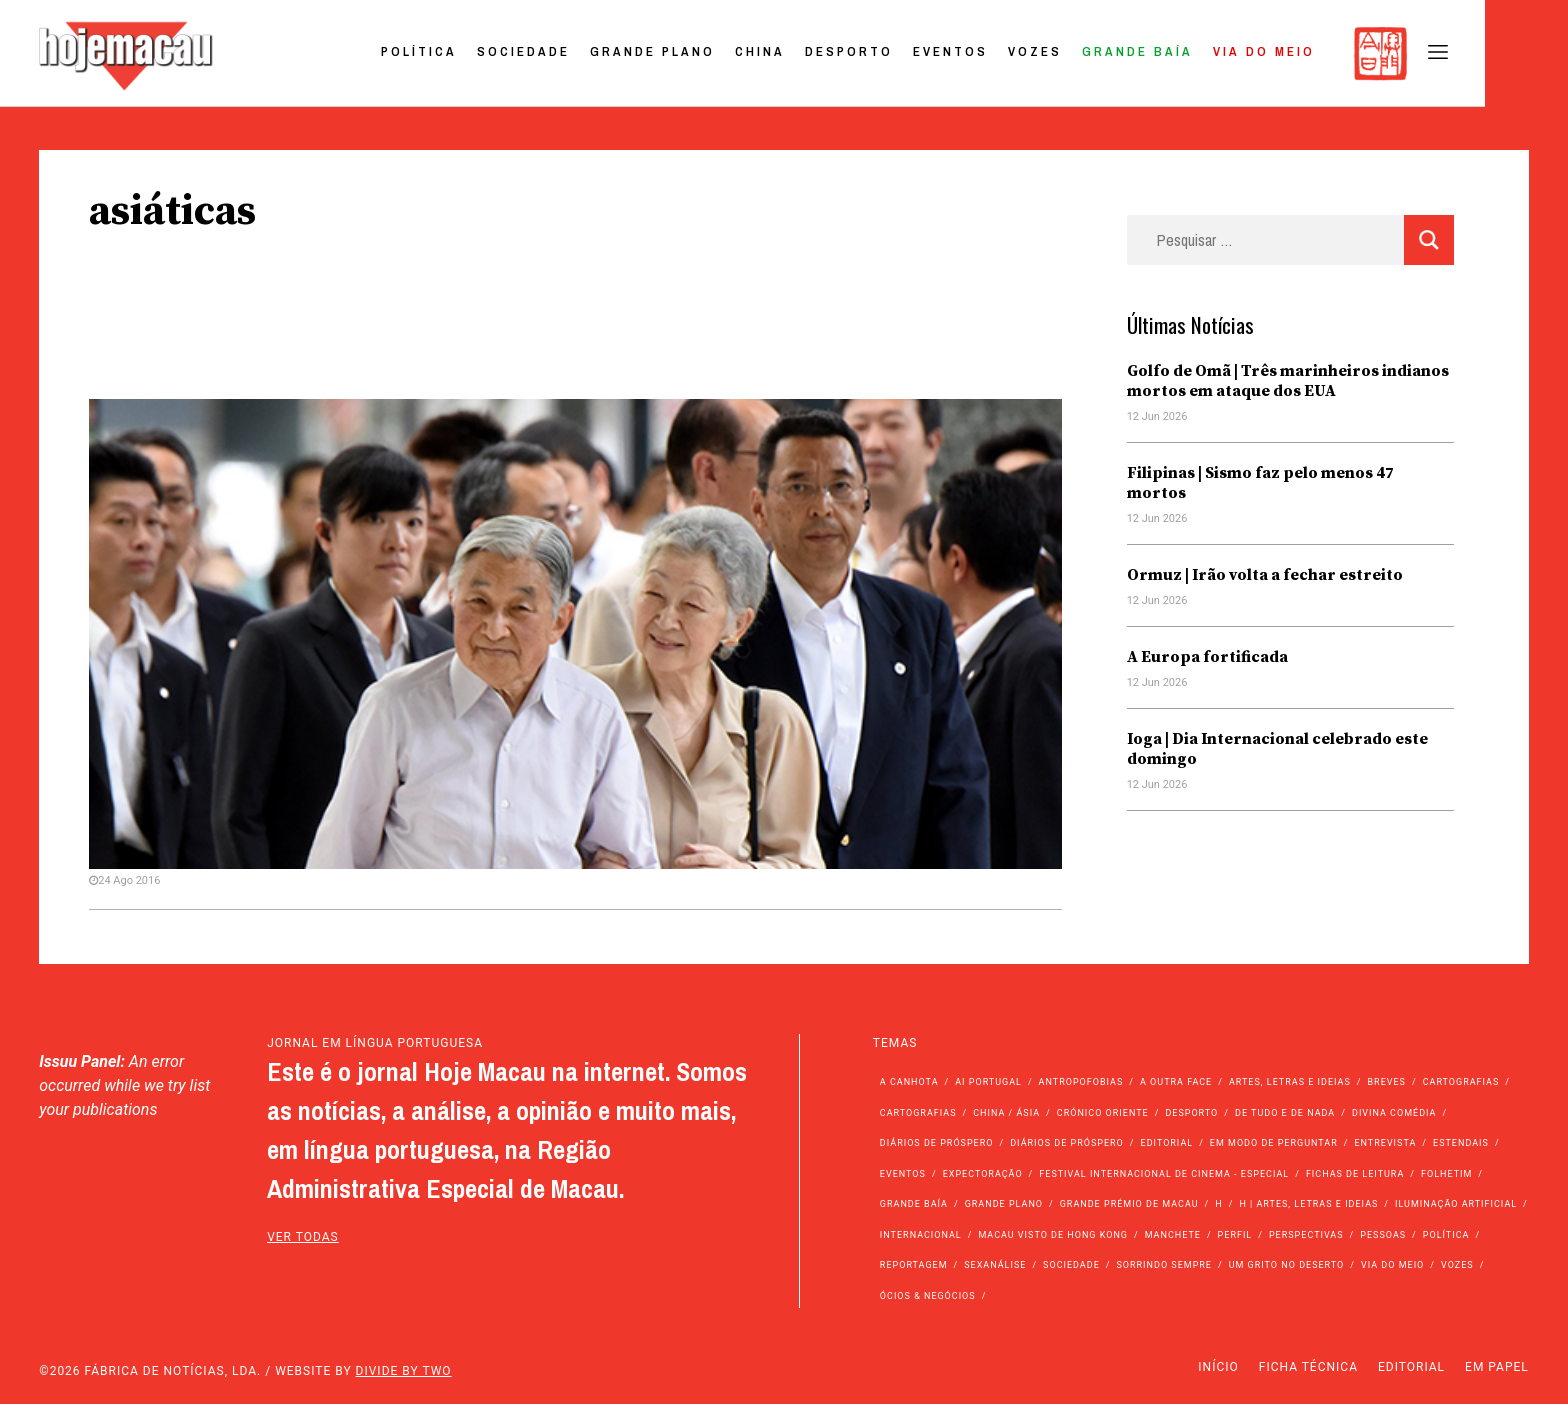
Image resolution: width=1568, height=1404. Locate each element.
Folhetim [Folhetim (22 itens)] (1446, 1174)
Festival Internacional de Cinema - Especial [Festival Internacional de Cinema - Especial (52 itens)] (1164, 1174)
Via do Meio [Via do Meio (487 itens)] (1392, 1265)
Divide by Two (404, 1371)
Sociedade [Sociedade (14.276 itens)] (1071, 1265)
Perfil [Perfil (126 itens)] (1235, 1235)
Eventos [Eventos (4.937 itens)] (903, 1174)
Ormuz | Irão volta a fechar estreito (1265, 575)
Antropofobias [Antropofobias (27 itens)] (1081, 1082)
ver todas (303, 1237)
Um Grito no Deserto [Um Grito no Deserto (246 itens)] (1287, 1265)
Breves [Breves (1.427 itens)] (1387, 1082)
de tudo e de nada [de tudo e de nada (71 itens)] (1285, 1113)
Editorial (1411, 1367)
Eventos (1032, 53)
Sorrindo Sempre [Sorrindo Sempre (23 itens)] (1163, 1265)
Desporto (931, 53)
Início (1218, 1367)
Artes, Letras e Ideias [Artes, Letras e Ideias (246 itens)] (1290, 1082)
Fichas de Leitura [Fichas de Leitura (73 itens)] (1355, 1174)
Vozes (1117, 53)
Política (501, 53)
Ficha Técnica (1308, 1367)
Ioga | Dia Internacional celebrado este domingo (1277, 749)
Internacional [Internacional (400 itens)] (921, 1235)
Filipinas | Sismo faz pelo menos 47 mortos (1260, 483)
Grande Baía (1219, 53)
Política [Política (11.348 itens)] (1446, 1235)
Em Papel (1497, 1367)
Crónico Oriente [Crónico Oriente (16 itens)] (1103, 1113)
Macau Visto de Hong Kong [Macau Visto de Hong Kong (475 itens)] (1053, 1235)
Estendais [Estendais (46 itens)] (1461, 1143)
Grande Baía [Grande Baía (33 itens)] (914, 1204)
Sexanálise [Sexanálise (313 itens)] (995, 1265)
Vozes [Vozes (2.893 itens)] (1457, 1265)
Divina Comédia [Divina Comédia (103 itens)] (1394, 1113)
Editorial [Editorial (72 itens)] (1167, 1143)
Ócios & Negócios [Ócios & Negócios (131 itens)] (928, 1296)
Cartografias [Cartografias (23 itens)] (918, 1113)
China (842, 53)
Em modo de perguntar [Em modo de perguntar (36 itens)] (1274, 1143)
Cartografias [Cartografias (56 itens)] (1461, 1082)
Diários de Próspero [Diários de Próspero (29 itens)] (1067, 1143)
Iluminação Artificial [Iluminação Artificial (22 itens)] (1456, 1204)
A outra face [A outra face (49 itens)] (1176, 1082)
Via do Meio (1346, 53)
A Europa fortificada (1207, 657)
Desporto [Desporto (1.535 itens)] (1191, 1113)
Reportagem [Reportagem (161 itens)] (914, 1265)
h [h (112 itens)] (1218, 1204)
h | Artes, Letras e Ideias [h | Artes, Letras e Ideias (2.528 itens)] (1308, 1204)
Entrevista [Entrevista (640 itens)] (1385, 1143)
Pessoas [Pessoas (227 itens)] (1383, 1235)
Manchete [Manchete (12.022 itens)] (1173, 1235)
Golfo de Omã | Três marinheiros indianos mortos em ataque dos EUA (1288, 381)
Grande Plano (734, 53)
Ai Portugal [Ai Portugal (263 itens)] (988, 1082)
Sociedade (605, 53)
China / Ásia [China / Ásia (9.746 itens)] (1006, 1113)
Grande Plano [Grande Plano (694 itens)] (1004, 1204)
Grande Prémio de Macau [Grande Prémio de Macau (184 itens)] (1129, 1204)
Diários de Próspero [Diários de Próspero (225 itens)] (937, 1143)
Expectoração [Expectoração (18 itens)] (983, 1174)
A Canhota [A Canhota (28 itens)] (909, 1082)
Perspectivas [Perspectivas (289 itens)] (1306, 1235)
